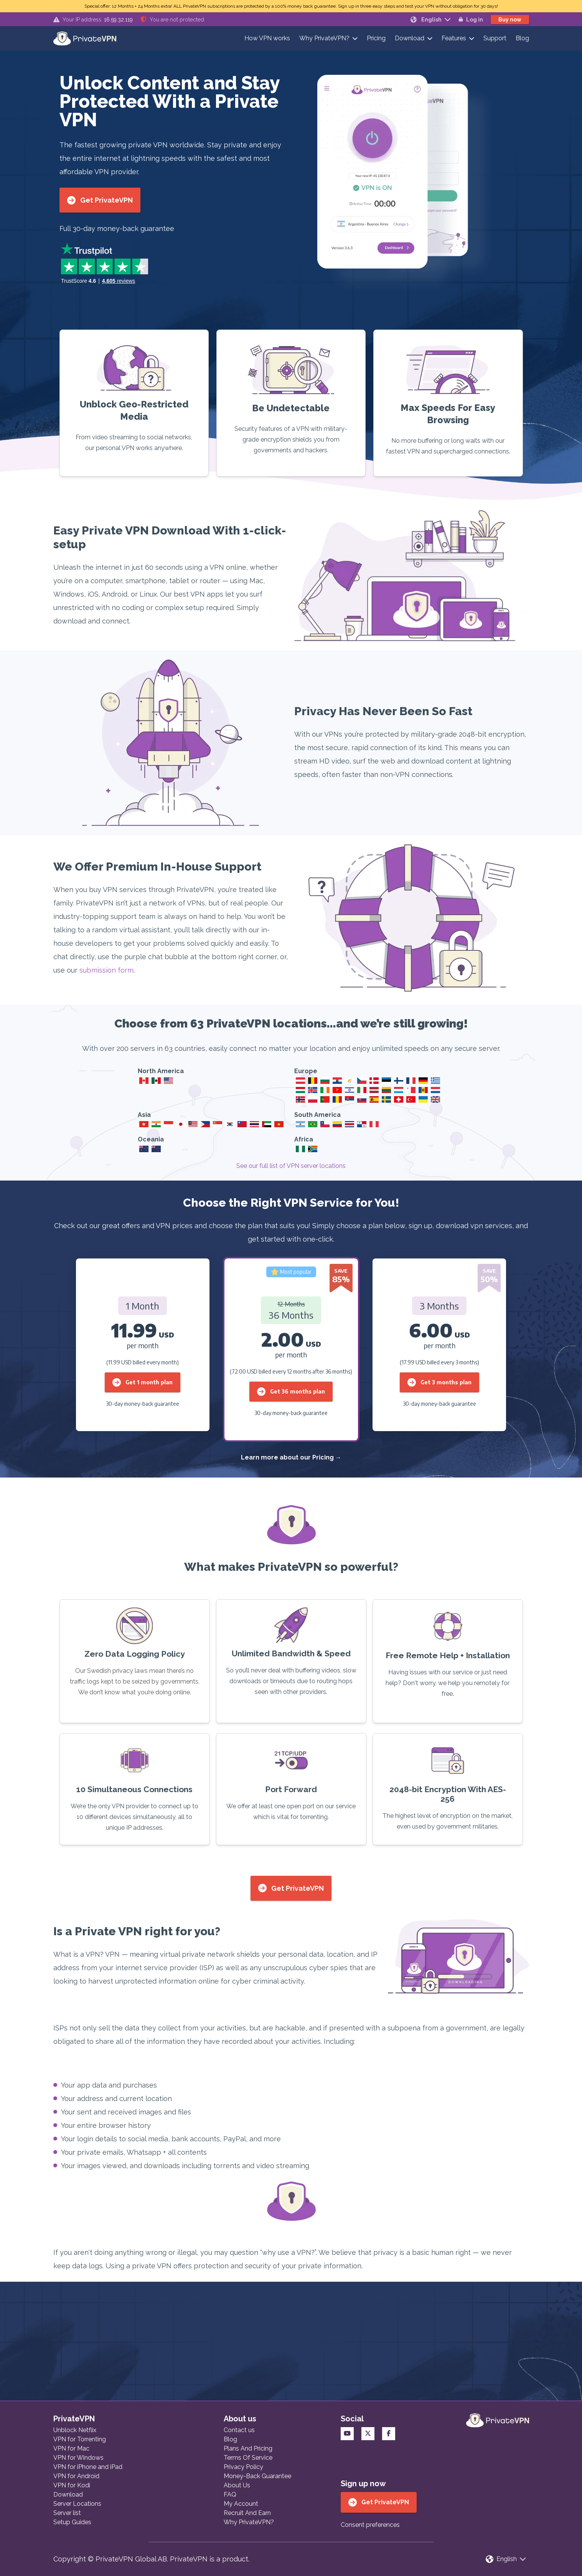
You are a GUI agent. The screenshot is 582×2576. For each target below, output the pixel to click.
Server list (67, 2513)
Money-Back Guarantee (257, 2476)
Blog (522, 38)
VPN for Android (76, 2476)
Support (494, 38)
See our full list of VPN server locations (291, 1165)
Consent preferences (370, 2524)
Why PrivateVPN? (324, 38)
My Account (241, 2503)
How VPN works (267, 38)
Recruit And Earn (247, 2513)
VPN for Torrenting (79, 2439)
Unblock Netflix (74, 2430)
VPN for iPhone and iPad (87, 2466)
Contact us (239, 2430)
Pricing (376, 38)
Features (454, 38)
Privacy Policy (243, 2466)
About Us (237, 2485)
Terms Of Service (248, 2457)
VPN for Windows (78, 2457)
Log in (470, 19)
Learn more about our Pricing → (291, 1457)
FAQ (230, 2494)
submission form (106, 970)
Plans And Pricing (248, 2448)
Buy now (509, 19)
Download (409, 38)
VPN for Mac (71, 2448)
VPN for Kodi (71, 2485)
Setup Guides (72, 2522)
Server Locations (77, 2503)
